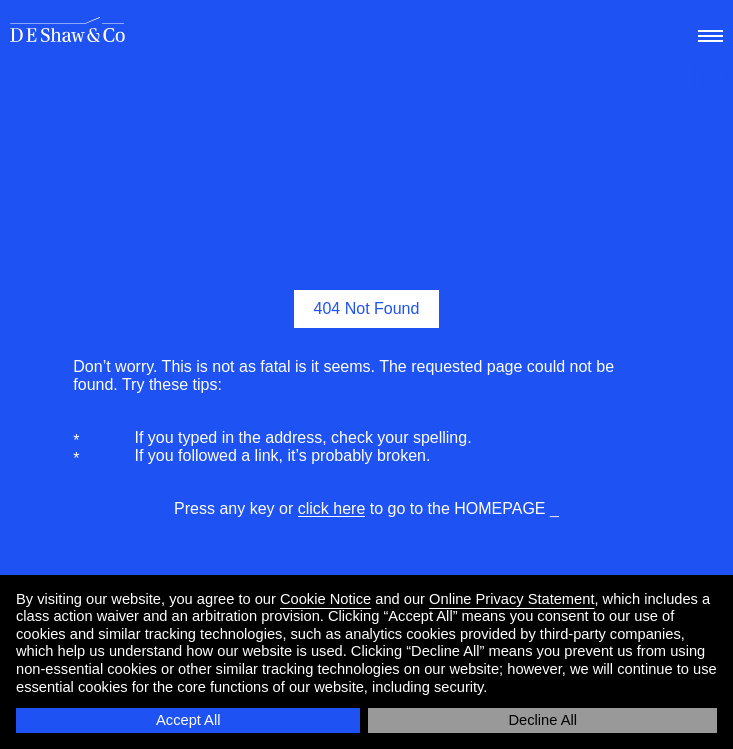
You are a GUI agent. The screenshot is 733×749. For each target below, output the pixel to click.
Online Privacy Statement (511, 599)
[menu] (708, 31)
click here (332, 508)
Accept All (188, 720)
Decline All (543, 720)
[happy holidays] (710, 79)
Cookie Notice (325, 599)
